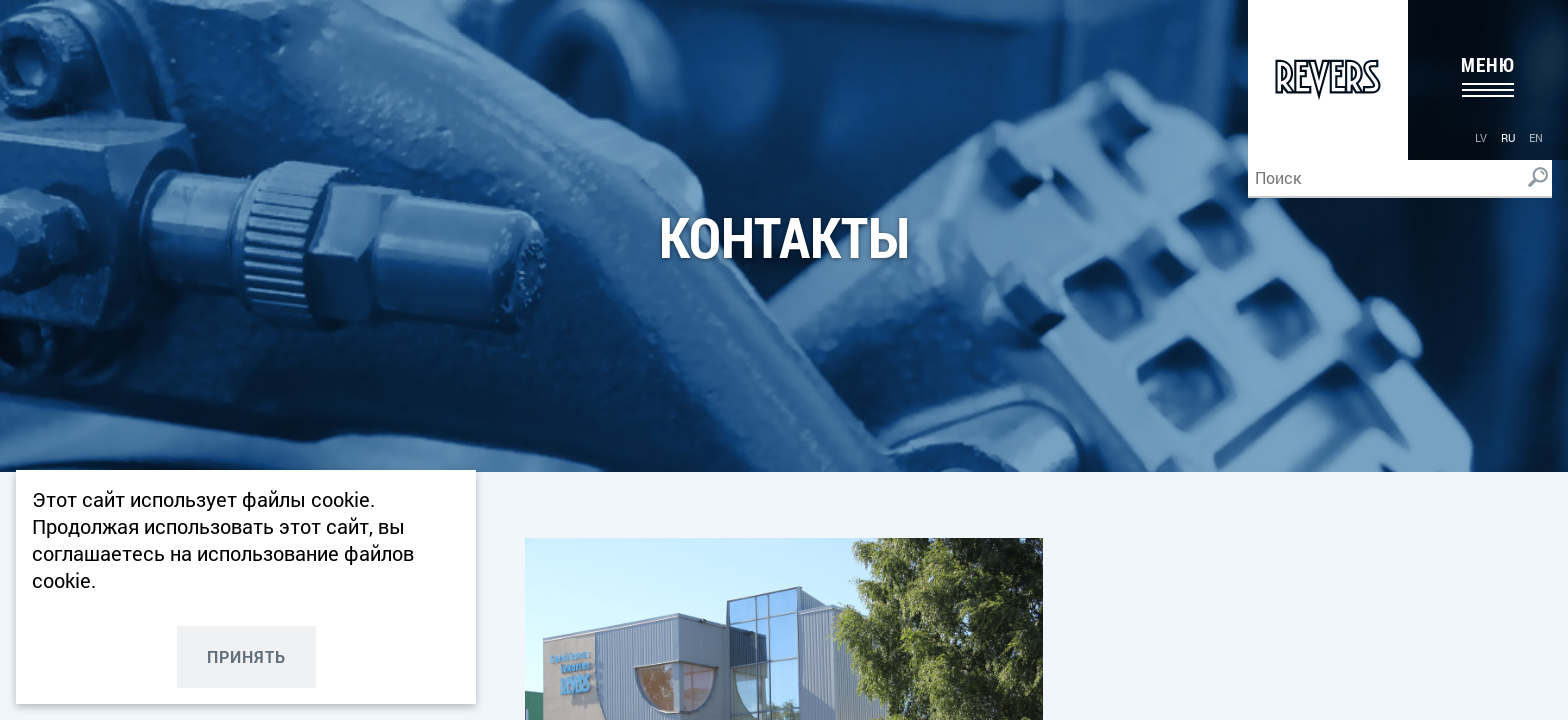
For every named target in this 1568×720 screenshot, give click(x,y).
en (1536, 137)
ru (1508, 137)
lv (1481, 137)
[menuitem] (1481, 136)
